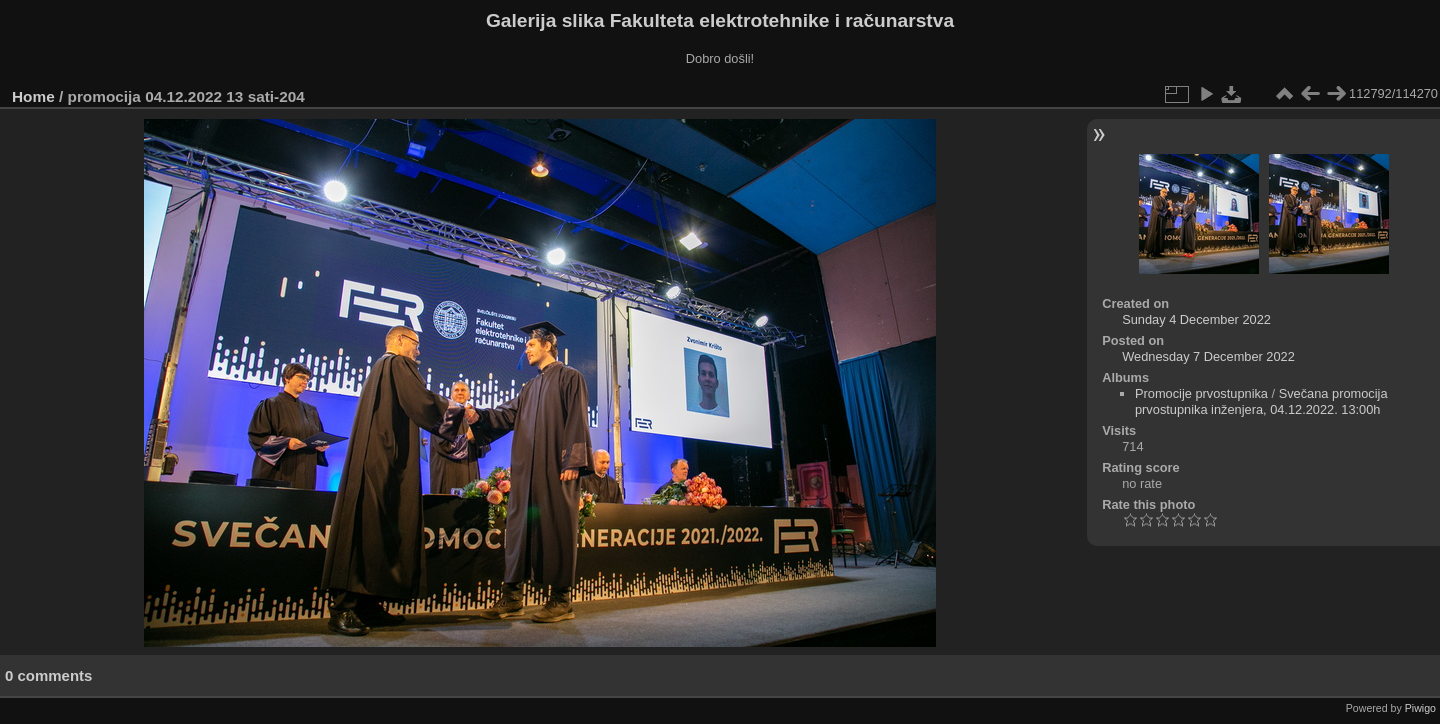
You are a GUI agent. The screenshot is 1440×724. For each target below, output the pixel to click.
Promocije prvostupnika (1201, 393)
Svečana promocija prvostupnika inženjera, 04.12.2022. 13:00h (1261, 401)
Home (33, 96)
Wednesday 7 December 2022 (1208, 356)
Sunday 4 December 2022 (1196, 319)
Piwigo (1420, 708)
